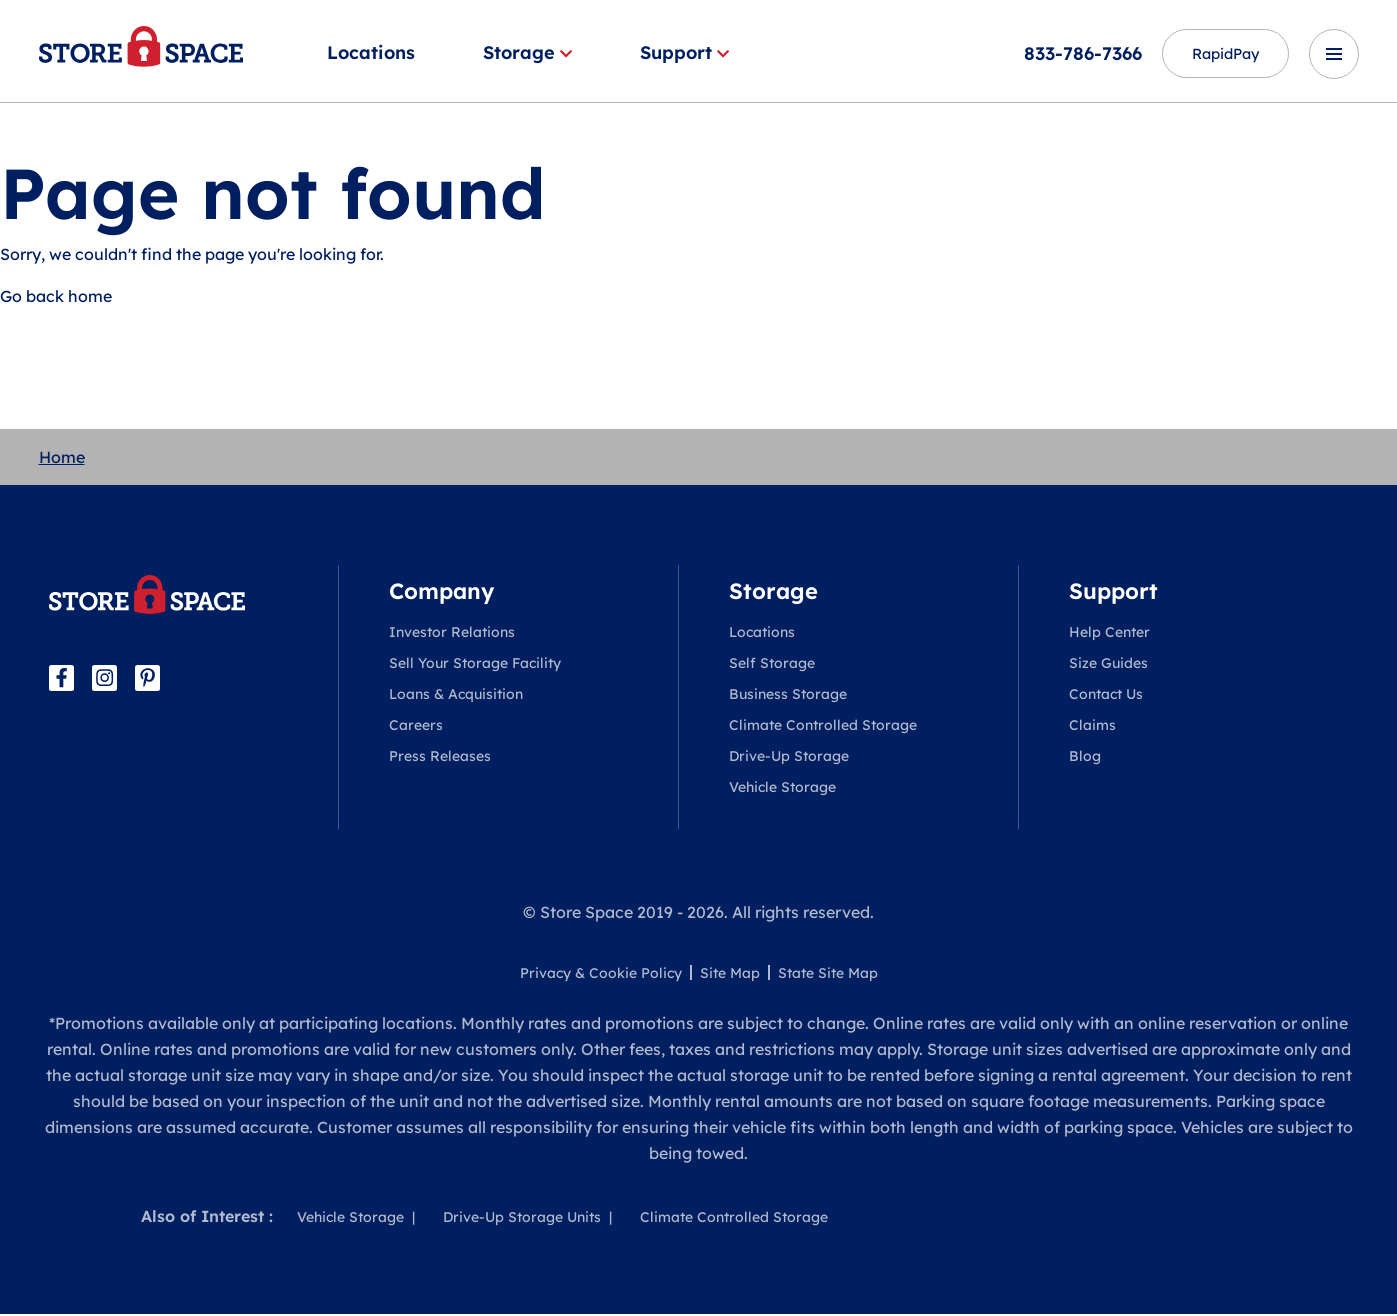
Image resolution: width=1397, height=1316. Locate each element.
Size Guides (1108, 665)
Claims (1092, 727)
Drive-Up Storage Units (522, 1219)
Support (684, 52)
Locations (371, 52)
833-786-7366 (1062, 53)
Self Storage (772, 665)
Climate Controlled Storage (823, 727)
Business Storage (788, 696)
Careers (416, 727)
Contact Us (1106, 696)
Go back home (56, 298)
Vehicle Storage (782, 789)
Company (441, 593)
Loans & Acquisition (456, 696)
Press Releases (440, 758)
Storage (527, 52)
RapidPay (1215, 54)
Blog (1085, 758)
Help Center (1109, 634)
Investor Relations (452, 634)
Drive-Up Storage (789, 758)
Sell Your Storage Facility (475, 665)
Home (62, 459)
